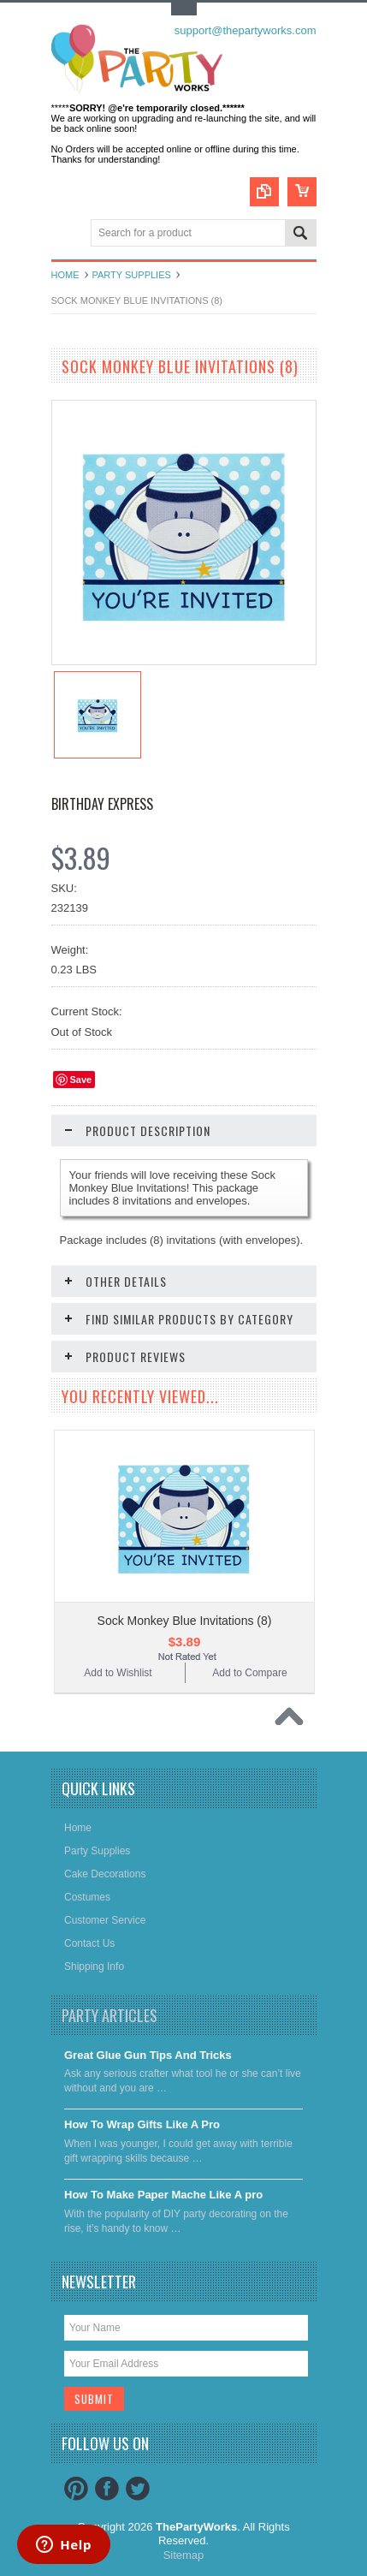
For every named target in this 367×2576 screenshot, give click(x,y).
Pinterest (76, 2489)
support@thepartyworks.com (246, 30)
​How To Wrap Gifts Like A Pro (142, 2124)
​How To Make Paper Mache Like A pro (163, 2194)
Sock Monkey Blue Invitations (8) (185, 1620)
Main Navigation (66, 234)
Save (81, 1079)
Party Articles (109, 2015)
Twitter (138, 2489)
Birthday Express (102, 804)
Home (65, 275)
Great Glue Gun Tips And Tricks (148, 2055)
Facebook (107, 2489)
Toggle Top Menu (184, 9)
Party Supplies (131, 275)
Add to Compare (249, 1673)
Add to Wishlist (117, 1673)
